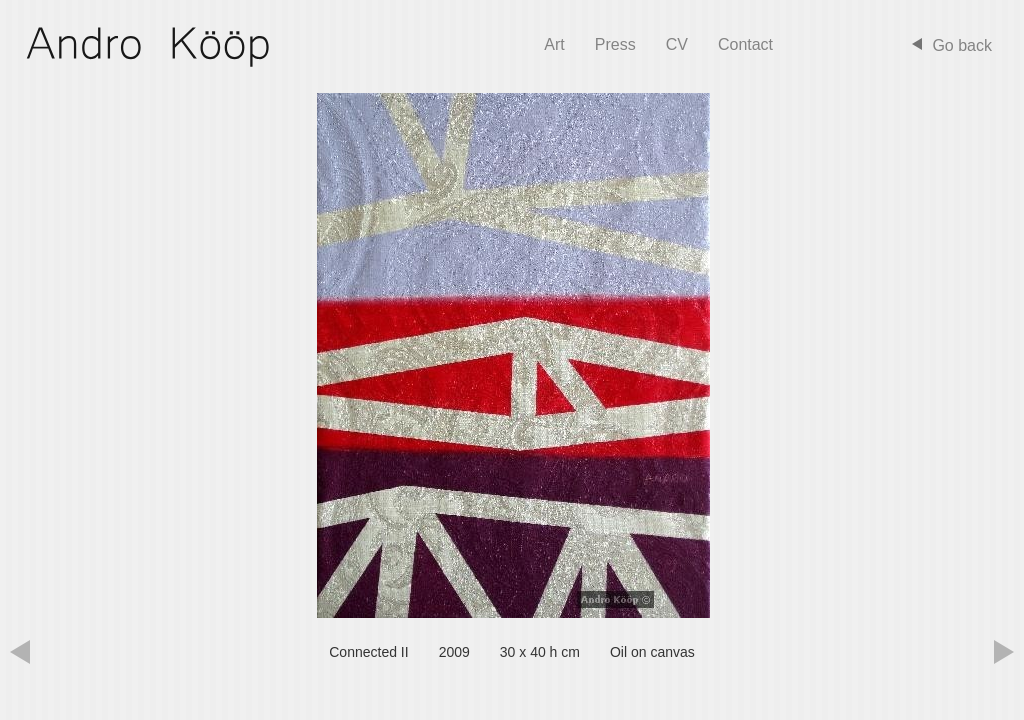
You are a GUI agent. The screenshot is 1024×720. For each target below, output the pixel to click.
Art (554, 44)
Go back (962, 45)
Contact (745, 44)
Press (615, 44)
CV (677, 44)
